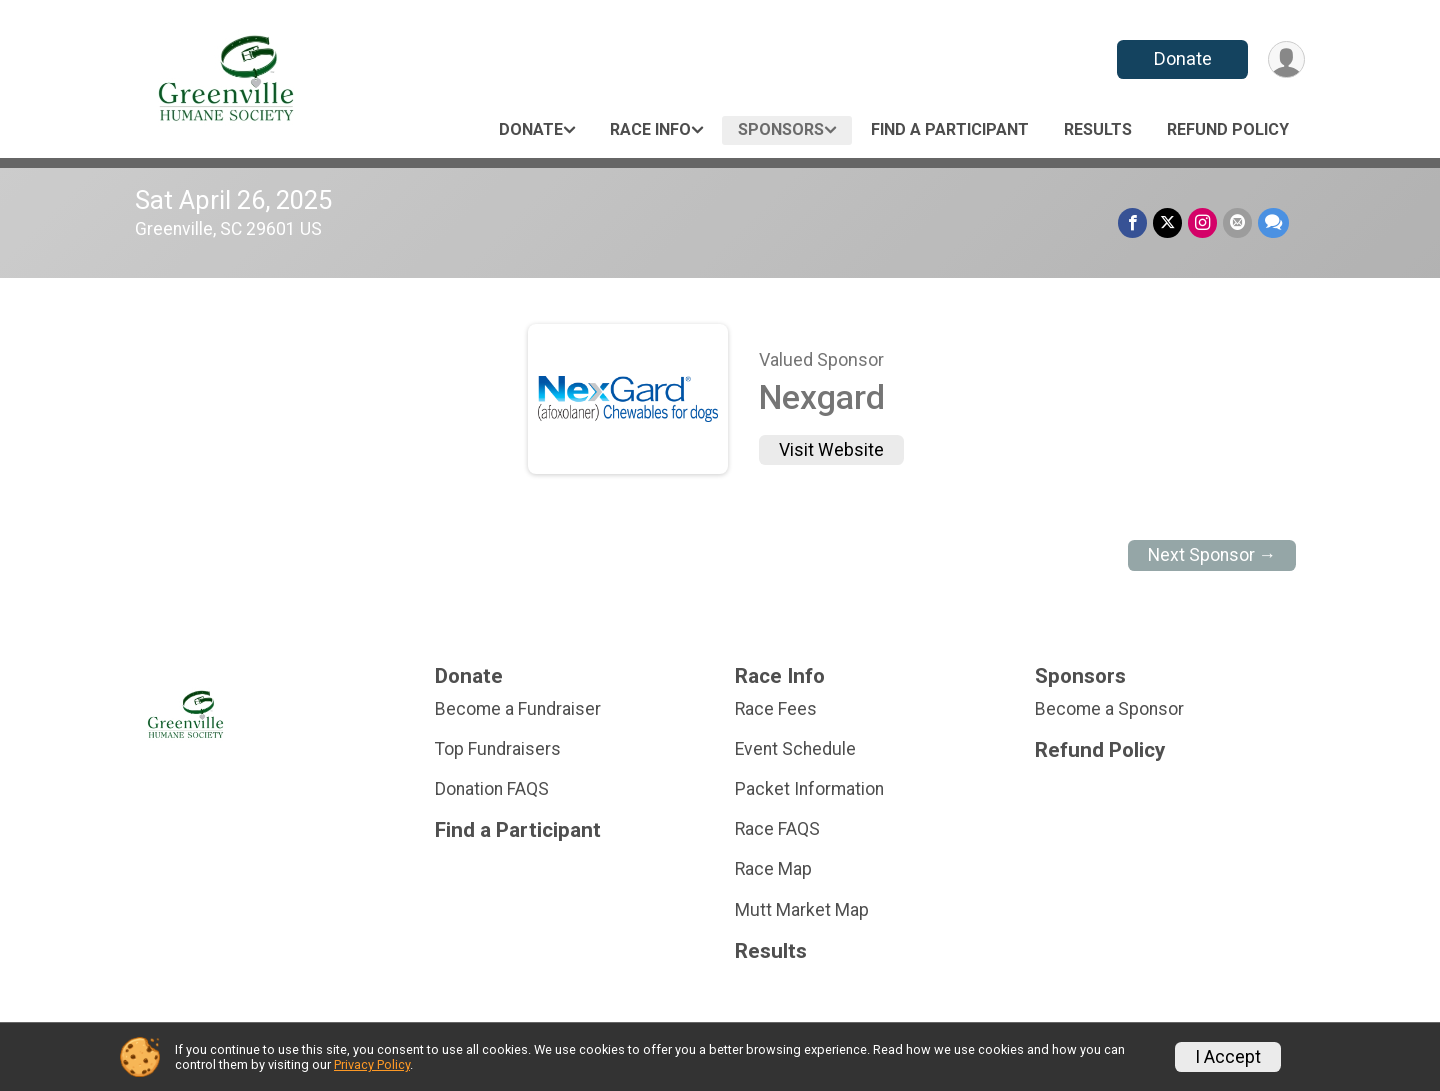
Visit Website (831, 450)
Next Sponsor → (1212, 555)
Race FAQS (777, 829)
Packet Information (809, 789)
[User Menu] (1286, 59)
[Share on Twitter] (1167, 222)
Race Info (650, 129)
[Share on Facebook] (1132, 222)
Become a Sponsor (1109, 709)
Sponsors (781, 129)
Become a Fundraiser (518, 709)
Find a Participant (950, 129)
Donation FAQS (492, 789)
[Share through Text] (1273, 222)
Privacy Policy (372, 1064)
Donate (1183, 58)
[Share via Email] (1237, 222)
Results (1098, 129)
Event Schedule (795, 749)
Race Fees (776, 709)
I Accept (1228, 1057)
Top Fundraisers (498, 749)
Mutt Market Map (802, 910)
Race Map (773, 869)
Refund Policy (1228, 129)
